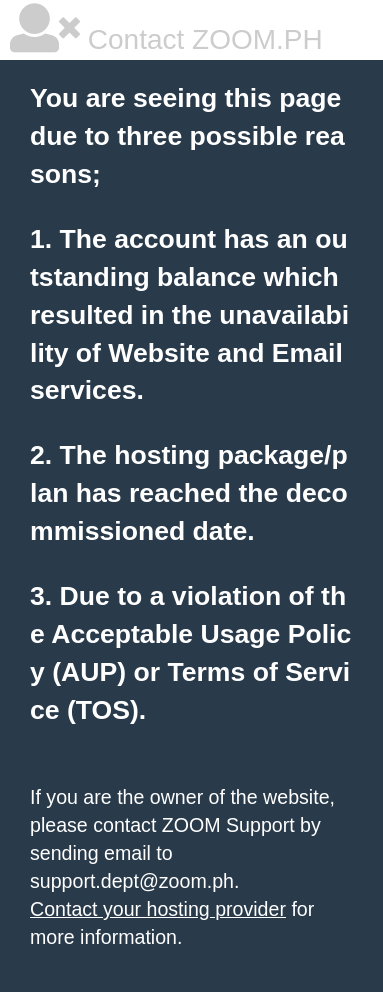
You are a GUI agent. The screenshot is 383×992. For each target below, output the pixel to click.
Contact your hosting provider (158, 909)
